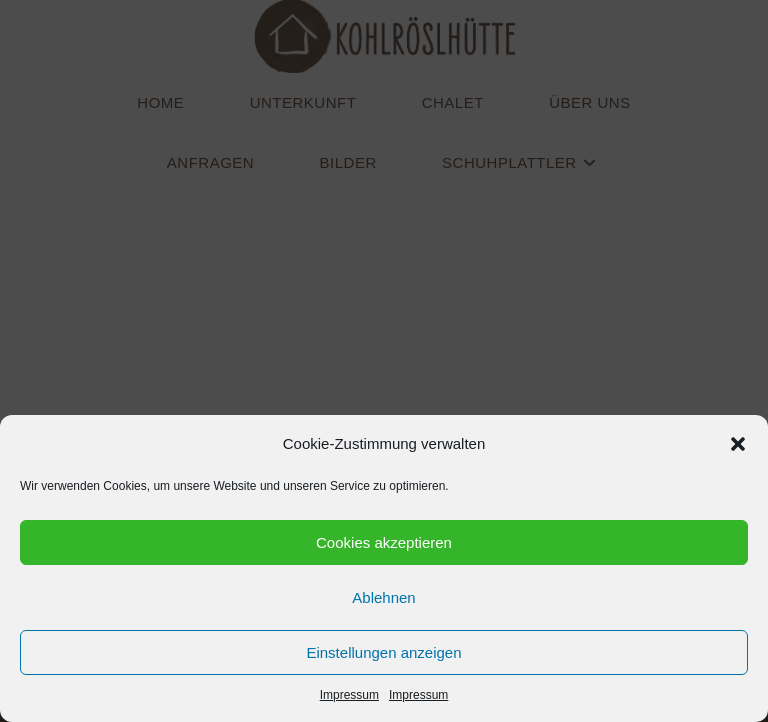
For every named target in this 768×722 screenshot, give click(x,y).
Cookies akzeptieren (384, 542)
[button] (738, 444)
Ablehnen (383, 597)
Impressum (349, 695)
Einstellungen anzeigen (383, 652)
